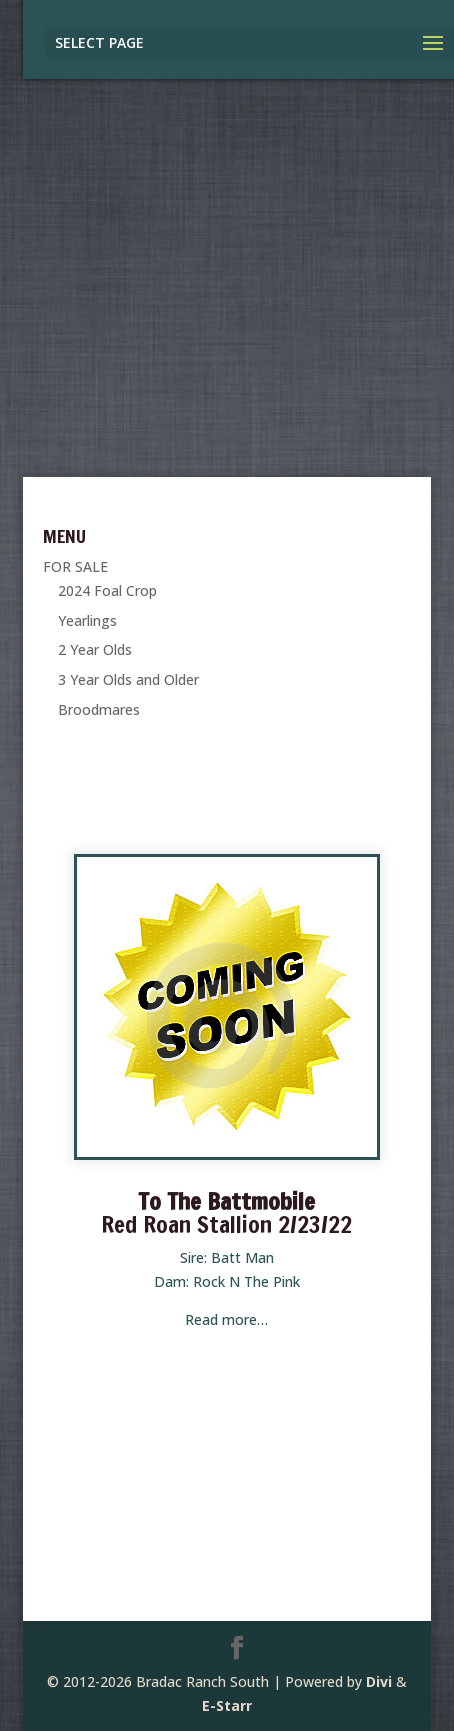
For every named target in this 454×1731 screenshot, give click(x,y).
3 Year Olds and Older (128, 679)
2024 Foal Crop (107, 590)
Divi (379, 1681)
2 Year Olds (95, 649)
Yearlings (87, 620)
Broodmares (99, 709)
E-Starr (227, 1705)
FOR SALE (75, 566)
